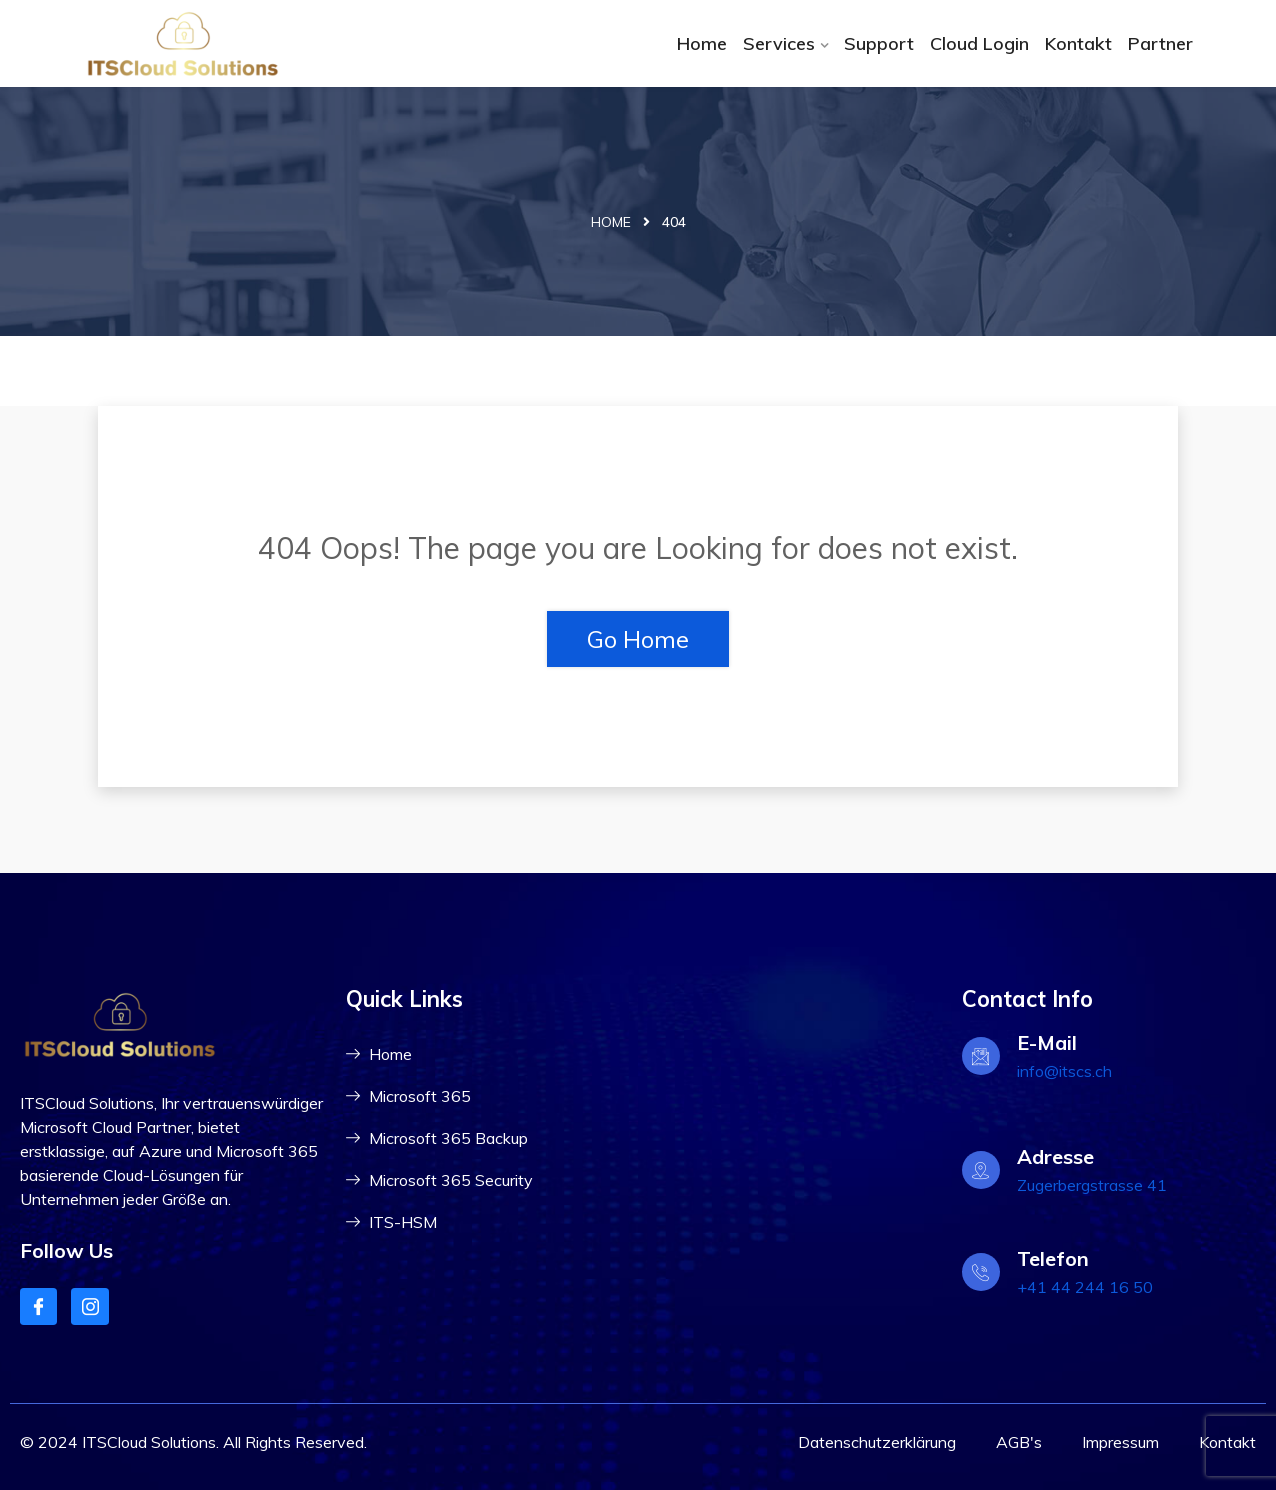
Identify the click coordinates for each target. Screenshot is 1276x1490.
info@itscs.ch (1064, 1071)
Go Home (638, 639)
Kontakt (1078, 43)
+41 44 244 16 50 (1085, 1287)
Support (879, 43)
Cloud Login (979, 43)
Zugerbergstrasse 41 (1092, 1185)
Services (779, 43)
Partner (1160, 43)
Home (702, 43)
